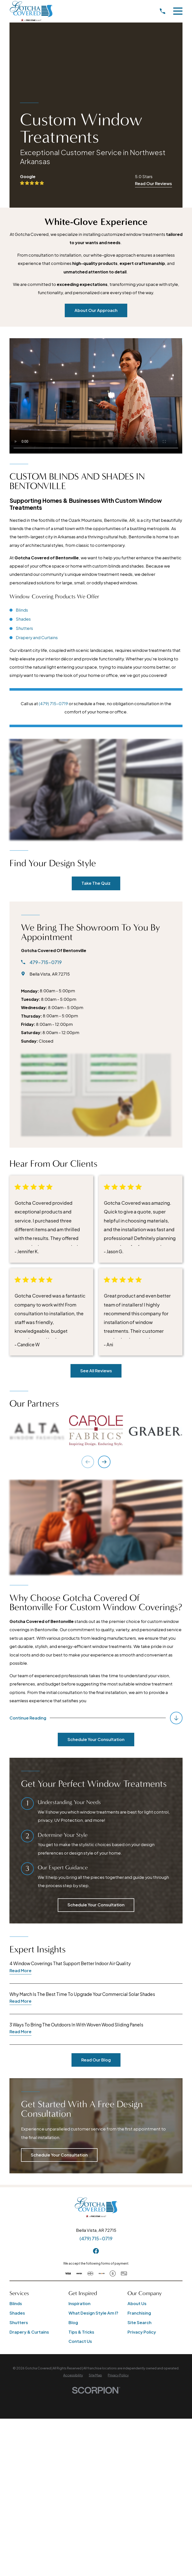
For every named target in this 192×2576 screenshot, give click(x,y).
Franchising (139, 2033)
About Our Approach (96, 310)
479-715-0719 (46, 860)
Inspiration (79, 2024)
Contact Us (80, 2062)
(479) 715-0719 (53, 703)
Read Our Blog (96, 1780)
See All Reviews (96, 1186)
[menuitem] (73, 2096)
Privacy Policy (142, 2052)
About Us (137, 2024)
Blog (73, 2043)
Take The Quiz (96, 781)
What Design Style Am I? (93, 2033)
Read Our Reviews (153, 183)
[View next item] (104, 1277)
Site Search (140, 2043)
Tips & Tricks (81, 2052)
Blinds (22, 610)
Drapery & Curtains (29, 2052)
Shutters (24, 628)
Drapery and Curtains (37, 637)
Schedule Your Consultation (96, 1460)
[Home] (31, 11)
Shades (23, 619)
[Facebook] (96, 1971)
